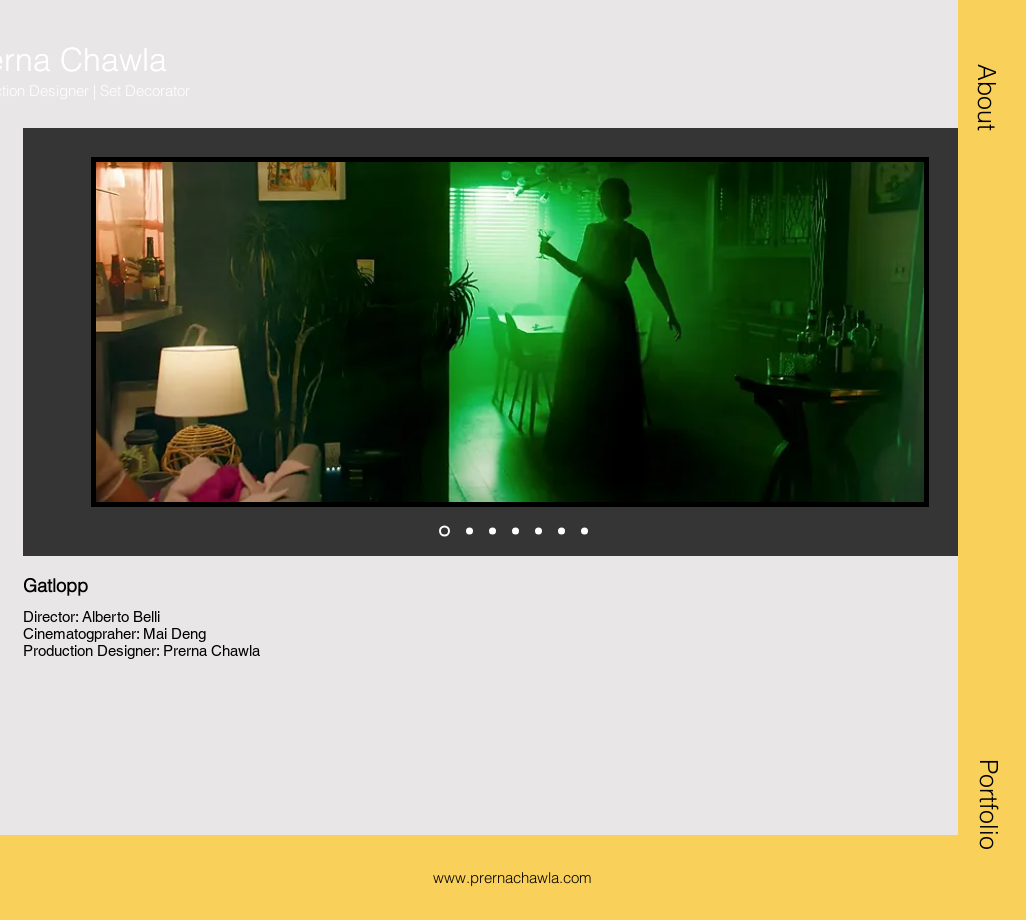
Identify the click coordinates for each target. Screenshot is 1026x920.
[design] (538, 531)
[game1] (492, 531)
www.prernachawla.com (512, 877)
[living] (469, 531)
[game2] (515, 531)
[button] (987, 97)
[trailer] (584, 531)
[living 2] (444, 531)
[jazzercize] (561, 531)
